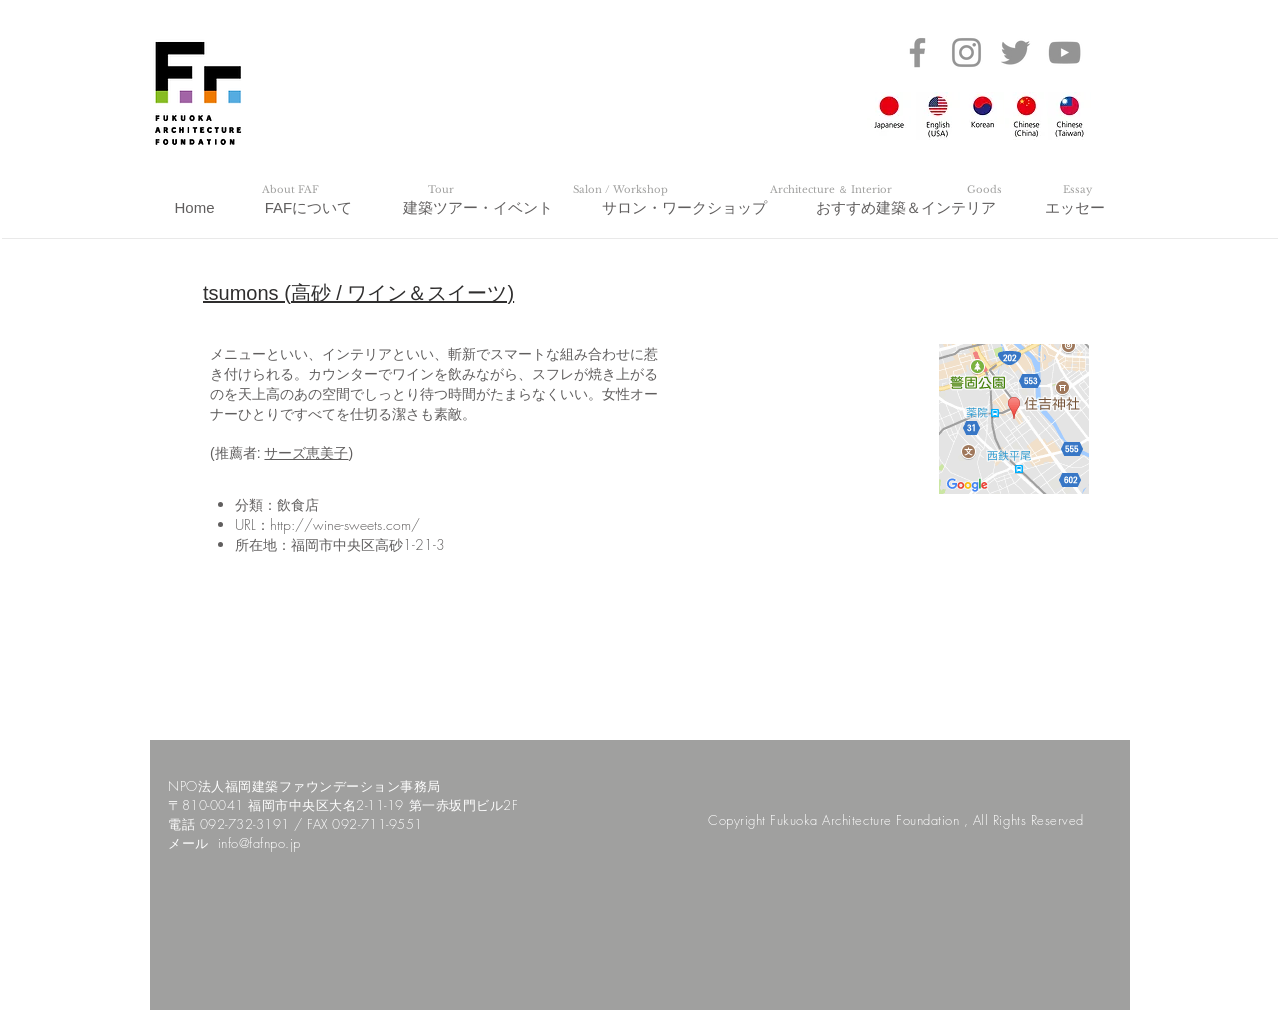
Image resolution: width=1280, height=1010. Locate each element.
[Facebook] (917, 52)
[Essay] (1077, 190)
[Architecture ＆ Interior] (831, 190)
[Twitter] (1015, 52)
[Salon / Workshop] (620, 190)
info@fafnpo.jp (259, 843)
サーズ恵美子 (306, 453)
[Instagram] (966, 52)
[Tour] (441, 190)
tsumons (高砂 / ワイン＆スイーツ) (358, 293)
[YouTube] (1064, 52)
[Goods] (984, 190)
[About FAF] (290, 190)
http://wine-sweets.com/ (345, 524)
